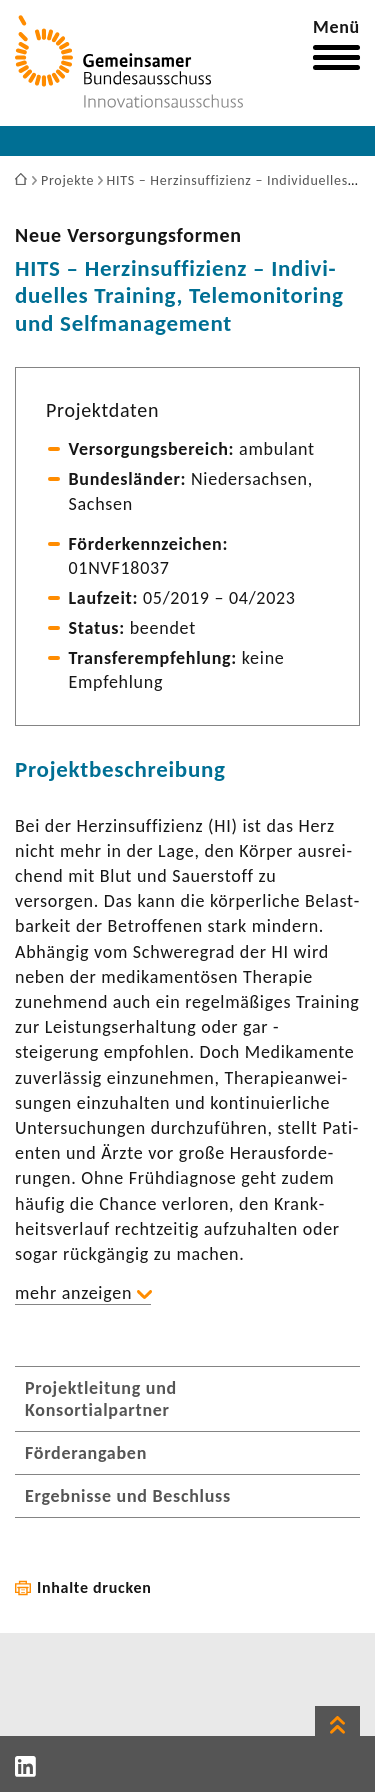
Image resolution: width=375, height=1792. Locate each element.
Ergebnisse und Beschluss (128, 1496)
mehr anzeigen (73, 1293)
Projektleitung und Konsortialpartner (101, 1399)
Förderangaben (86, 1453)
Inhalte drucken (94, 1587)
